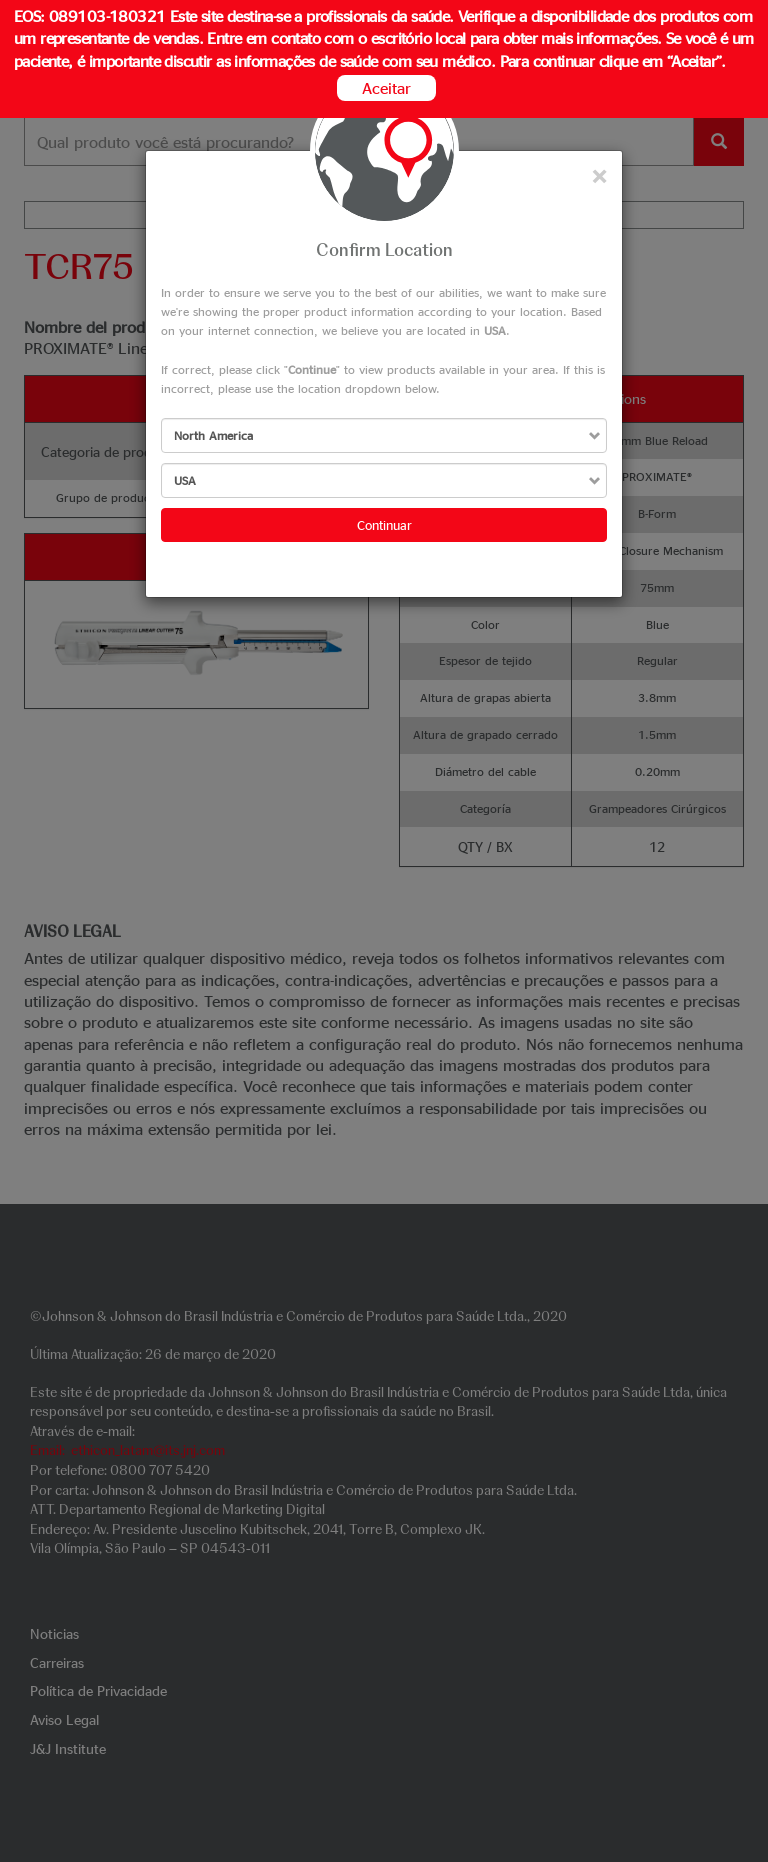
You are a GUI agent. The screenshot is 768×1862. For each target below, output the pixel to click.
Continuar (384, 524)
